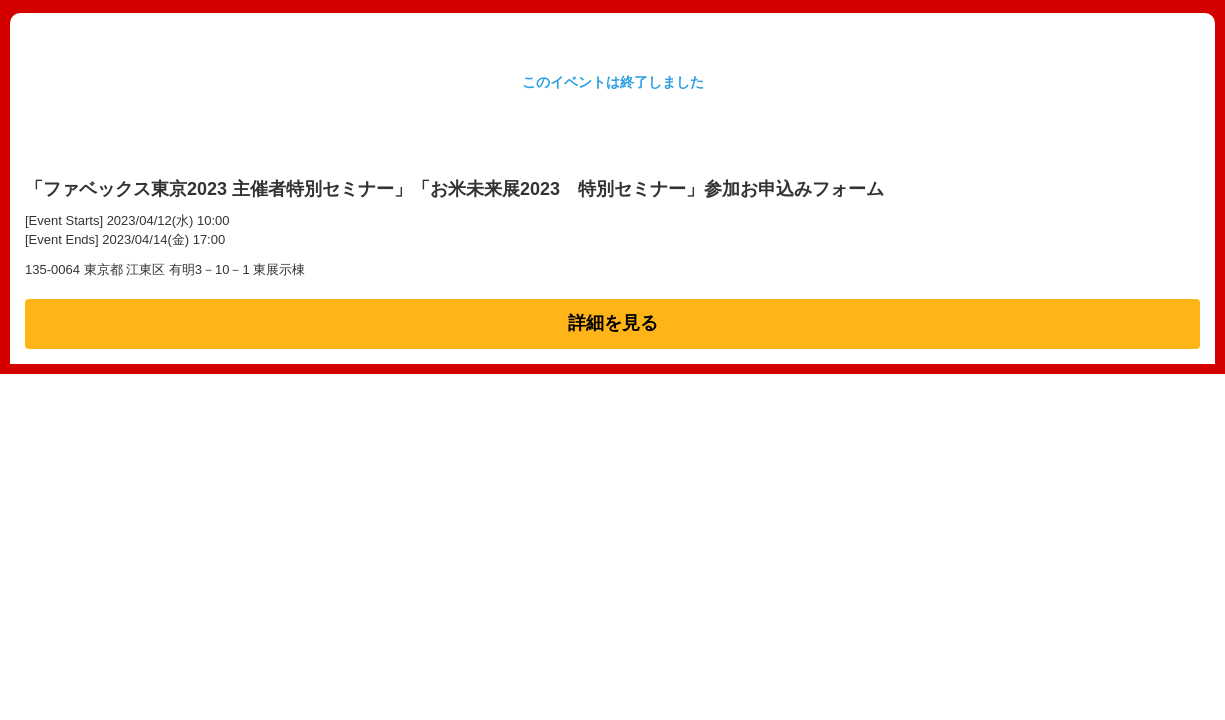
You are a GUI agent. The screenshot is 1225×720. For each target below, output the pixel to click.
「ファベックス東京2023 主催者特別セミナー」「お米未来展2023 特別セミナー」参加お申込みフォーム (454, 189)
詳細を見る (613, 323)
